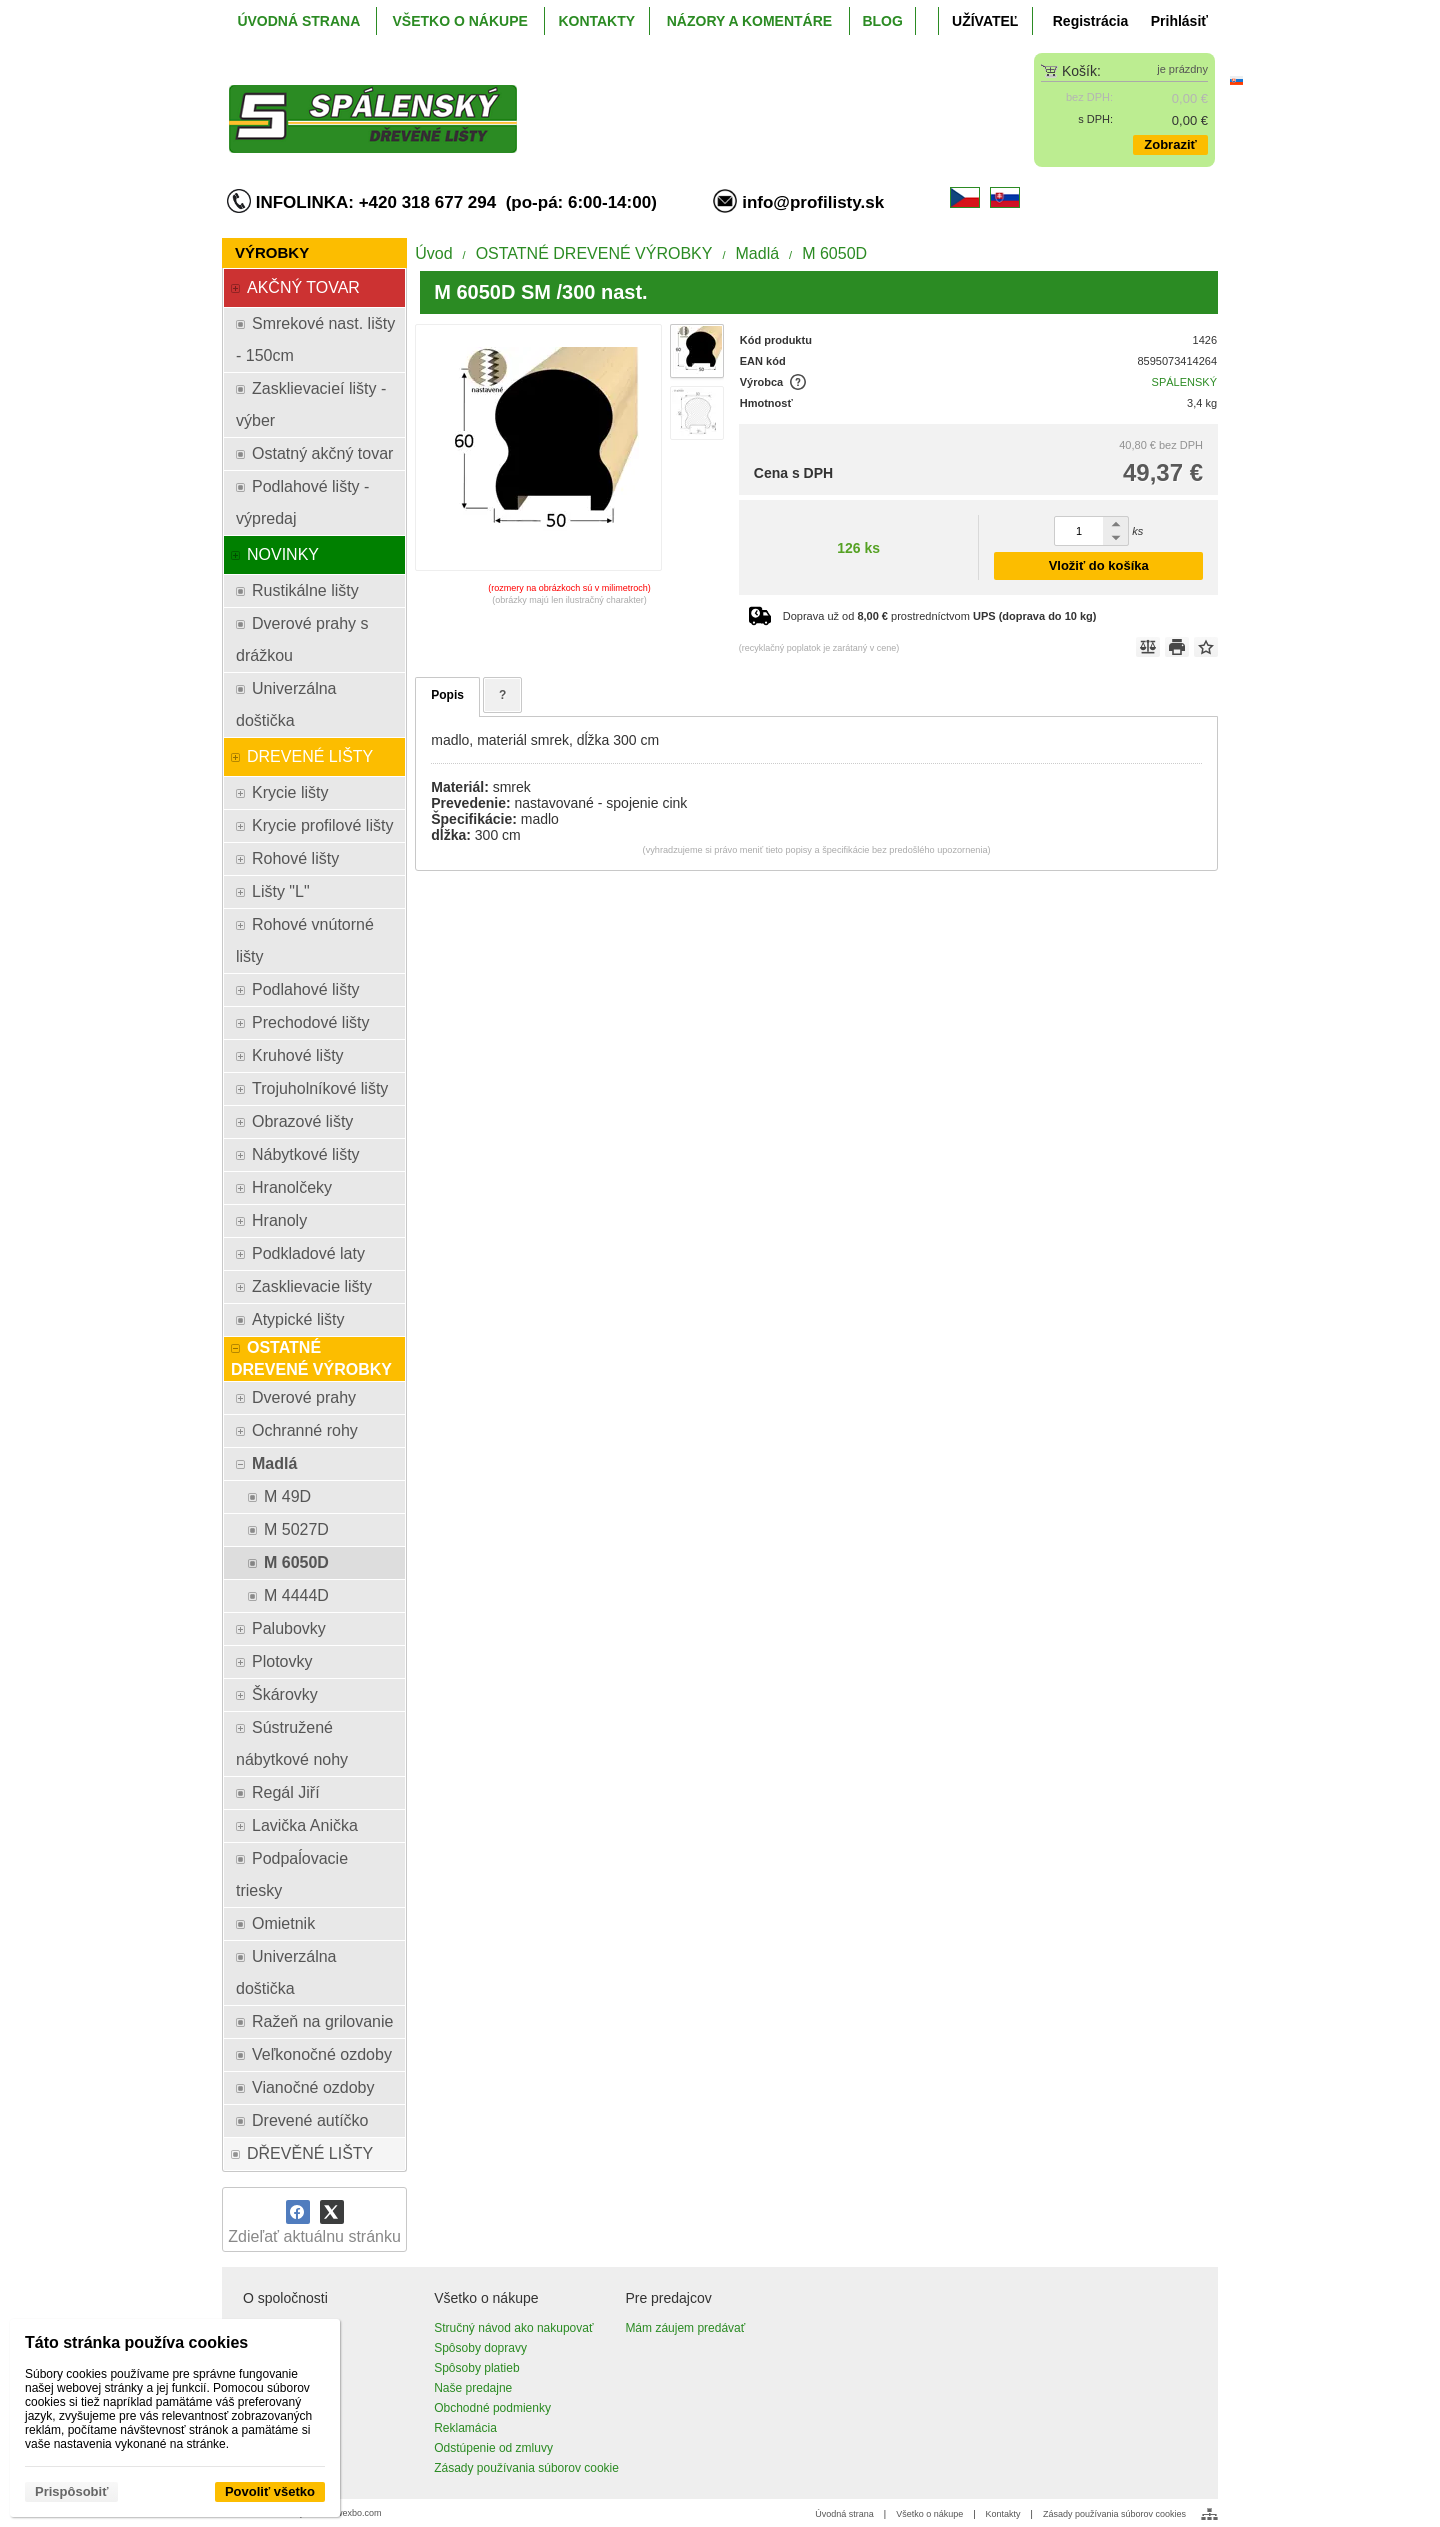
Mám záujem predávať (685, 2328)
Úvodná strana (844, 2514)
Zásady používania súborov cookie (526, 2468)
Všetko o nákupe (929, 2514)
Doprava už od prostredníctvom (940, 616)
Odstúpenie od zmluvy (493, 2448)
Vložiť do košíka (1099, 565)
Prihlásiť (1179, 21)
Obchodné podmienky (492, 2408)
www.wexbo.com (348, 2513)
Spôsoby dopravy (480, 2348)
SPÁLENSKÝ (1184, 382)
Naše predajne (473, 2388)
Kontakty (1003, 2514)
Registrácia (1090, 21)
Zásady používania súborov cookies (1114, 2514)
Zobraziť (1170, 144)
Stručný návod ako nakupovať (513, 2328)
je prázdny (1182, 69)
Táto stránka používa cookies (136, 2342)
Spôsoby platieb (476, 2368)
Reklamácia (465, 2428)
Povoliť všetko (270, 2491)
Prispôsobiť (71, 2491)
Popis (447, 695)
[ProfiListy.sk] (596, 103)
